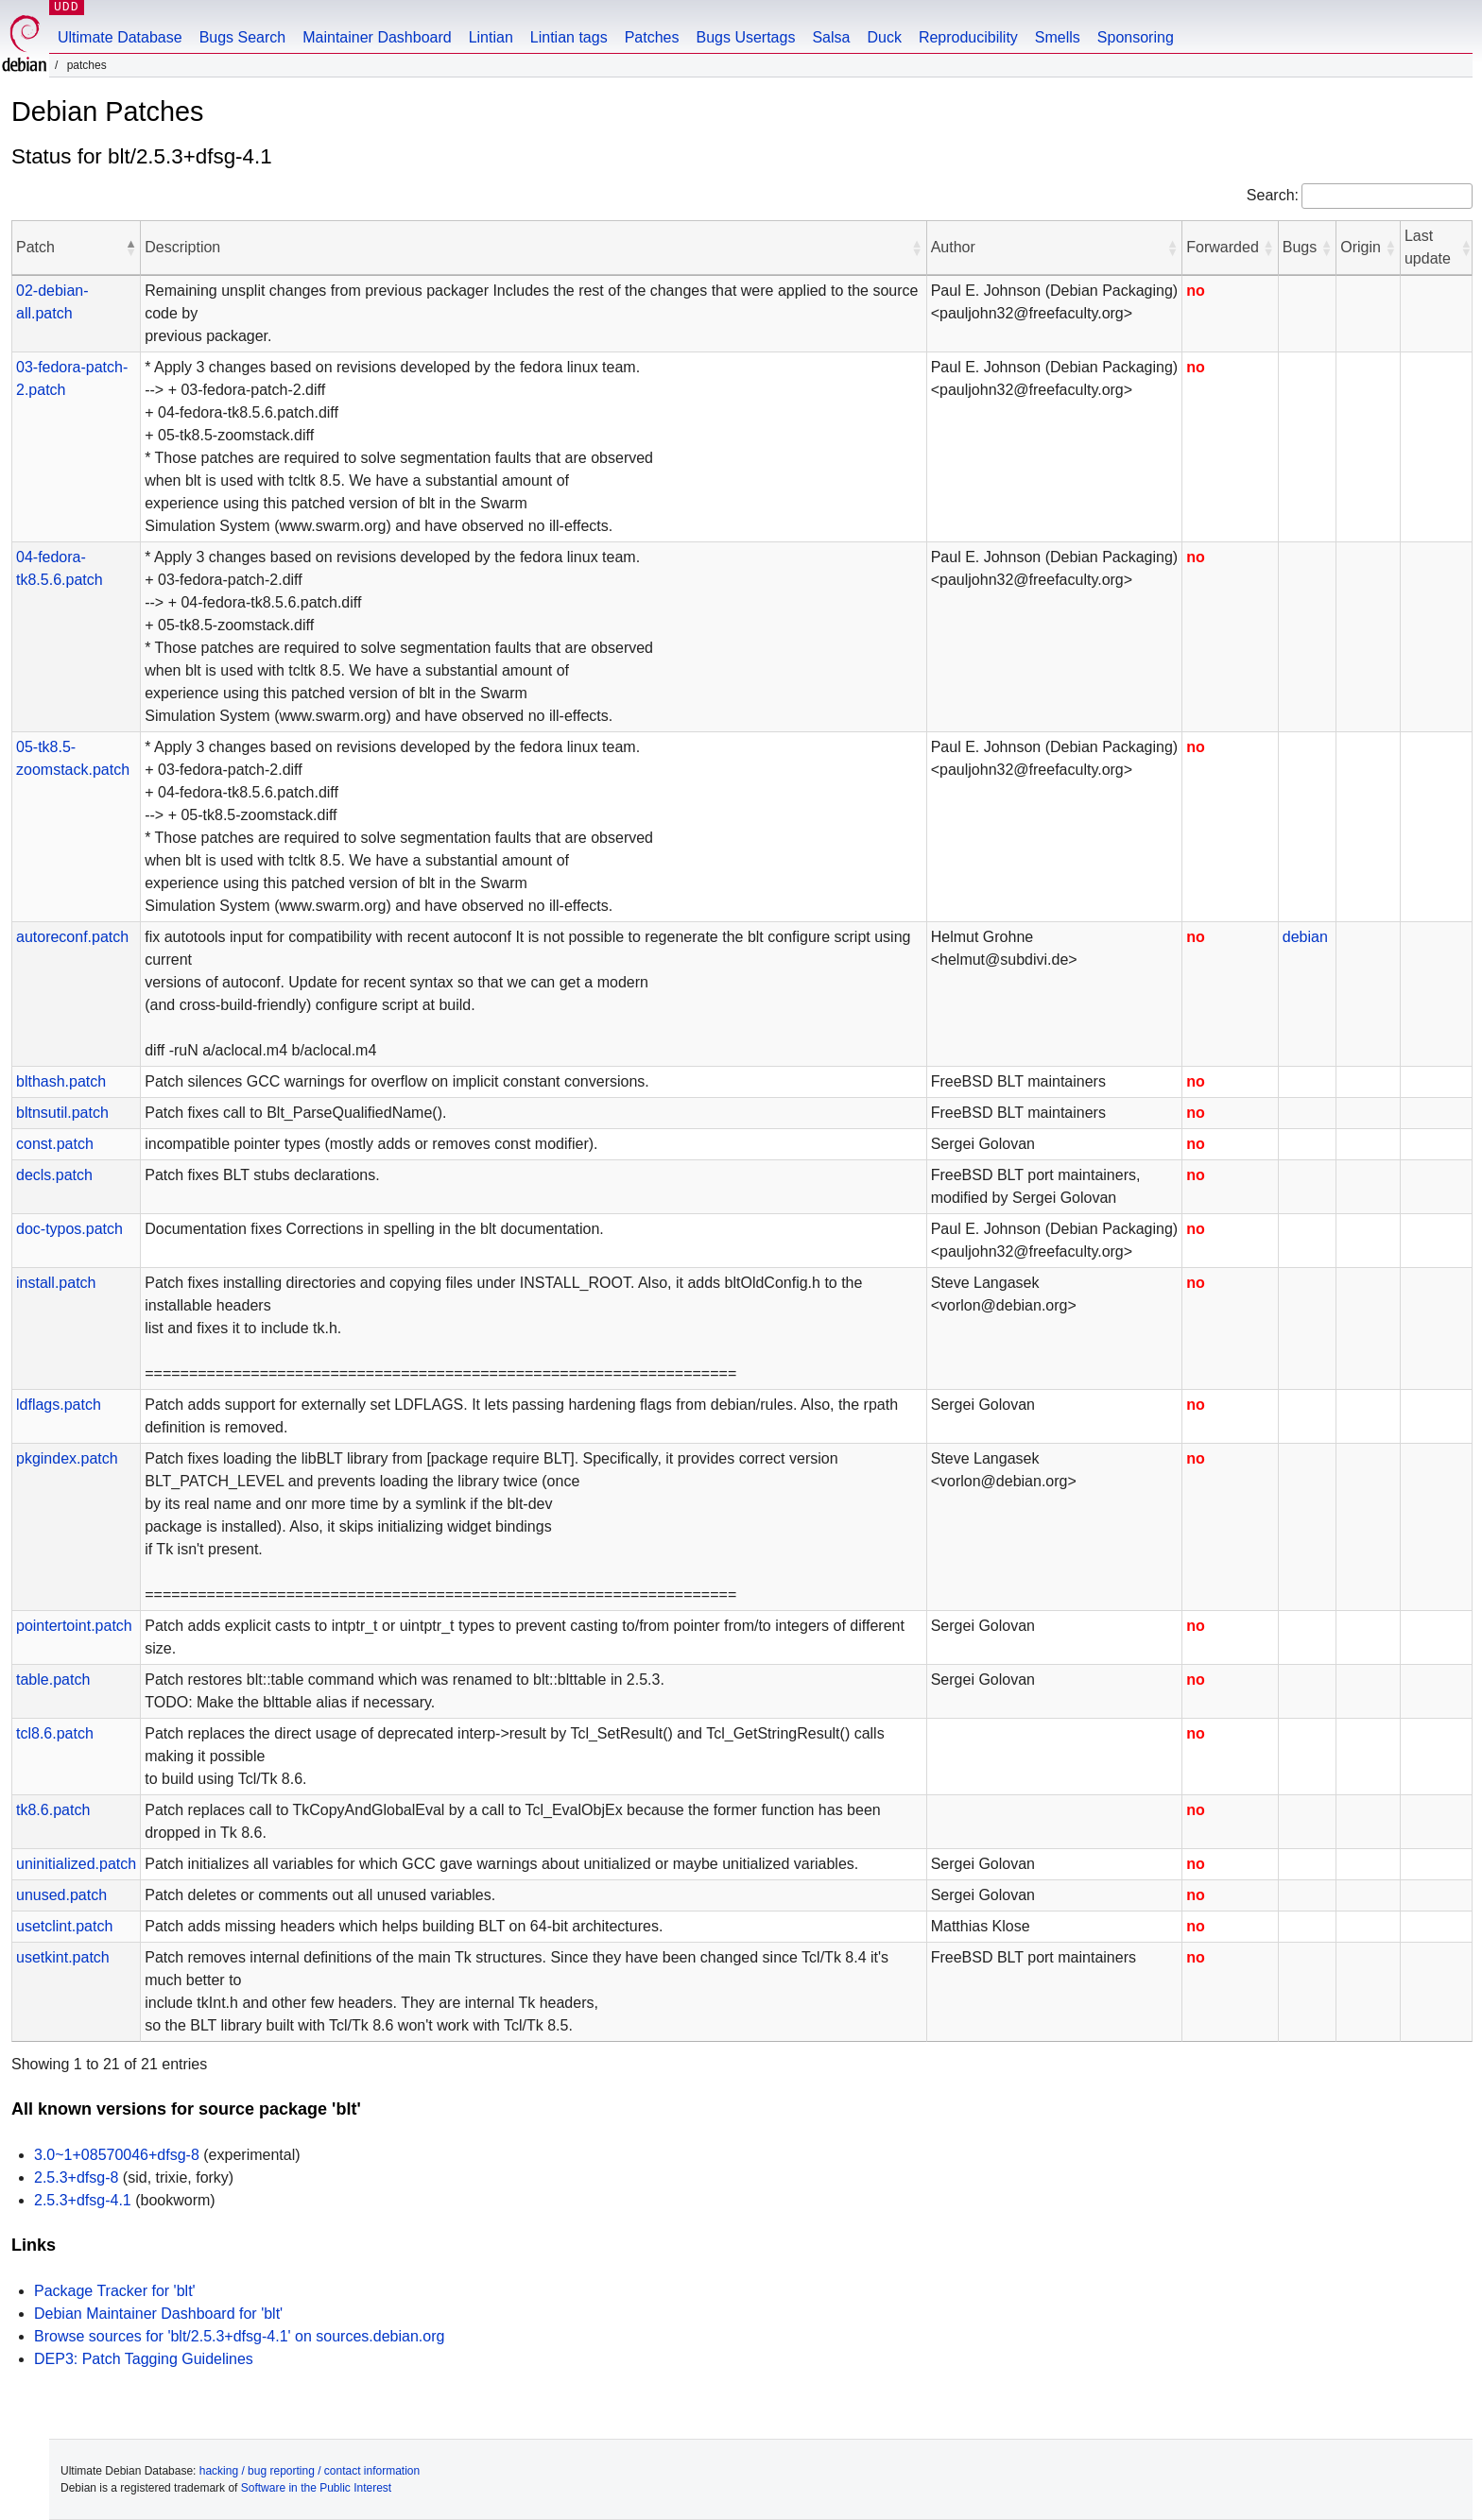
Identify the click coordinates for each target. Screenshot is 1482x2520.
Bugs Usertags (745, 37)
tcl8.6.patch (55, 1733)
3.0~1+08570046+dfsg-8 (116, 2155)
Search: (1273, 195)
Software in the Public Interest (316, 2487)
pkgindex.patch (67, 1458)
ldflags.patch (58, 1405)
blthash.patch (61, 1081)
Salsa (831, 37)
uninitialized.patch (76, 1864)
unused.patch (61, 1895)
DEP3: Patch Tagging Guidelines (143, 2359)
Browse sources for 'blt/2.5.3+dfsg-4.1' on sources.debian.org (239, 2336)
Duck (884, 37)
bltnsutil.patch (62, 1113)
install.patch (56, 1283)
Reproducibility (968, 37)
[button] (130, 247)
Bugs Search (242, 37)
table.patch (53, 1679)
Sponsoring (1135, 37)
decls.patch (54, 1175)
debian (1305, 937)
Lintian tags (569, 37)
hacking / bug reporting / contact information (309, 2470)
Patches (652, 37)
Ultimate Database (120, 37)
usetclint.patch (64, 1926)
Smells (1057, 37)
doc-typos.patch (69, 1229)
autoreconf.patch (72, 937)
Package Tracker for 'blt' (115, 2291)
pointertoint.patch (74, 1626)
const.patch (55, 1144)
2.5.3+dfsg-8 (76, 2177)
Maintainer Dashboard (376, 37)
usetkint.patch (63, 1957)
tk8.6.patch (53, 1810)
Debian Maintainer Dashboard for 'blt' (158, 2314)
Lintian (491, 37)
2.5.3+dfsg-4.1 (82, 2200)
